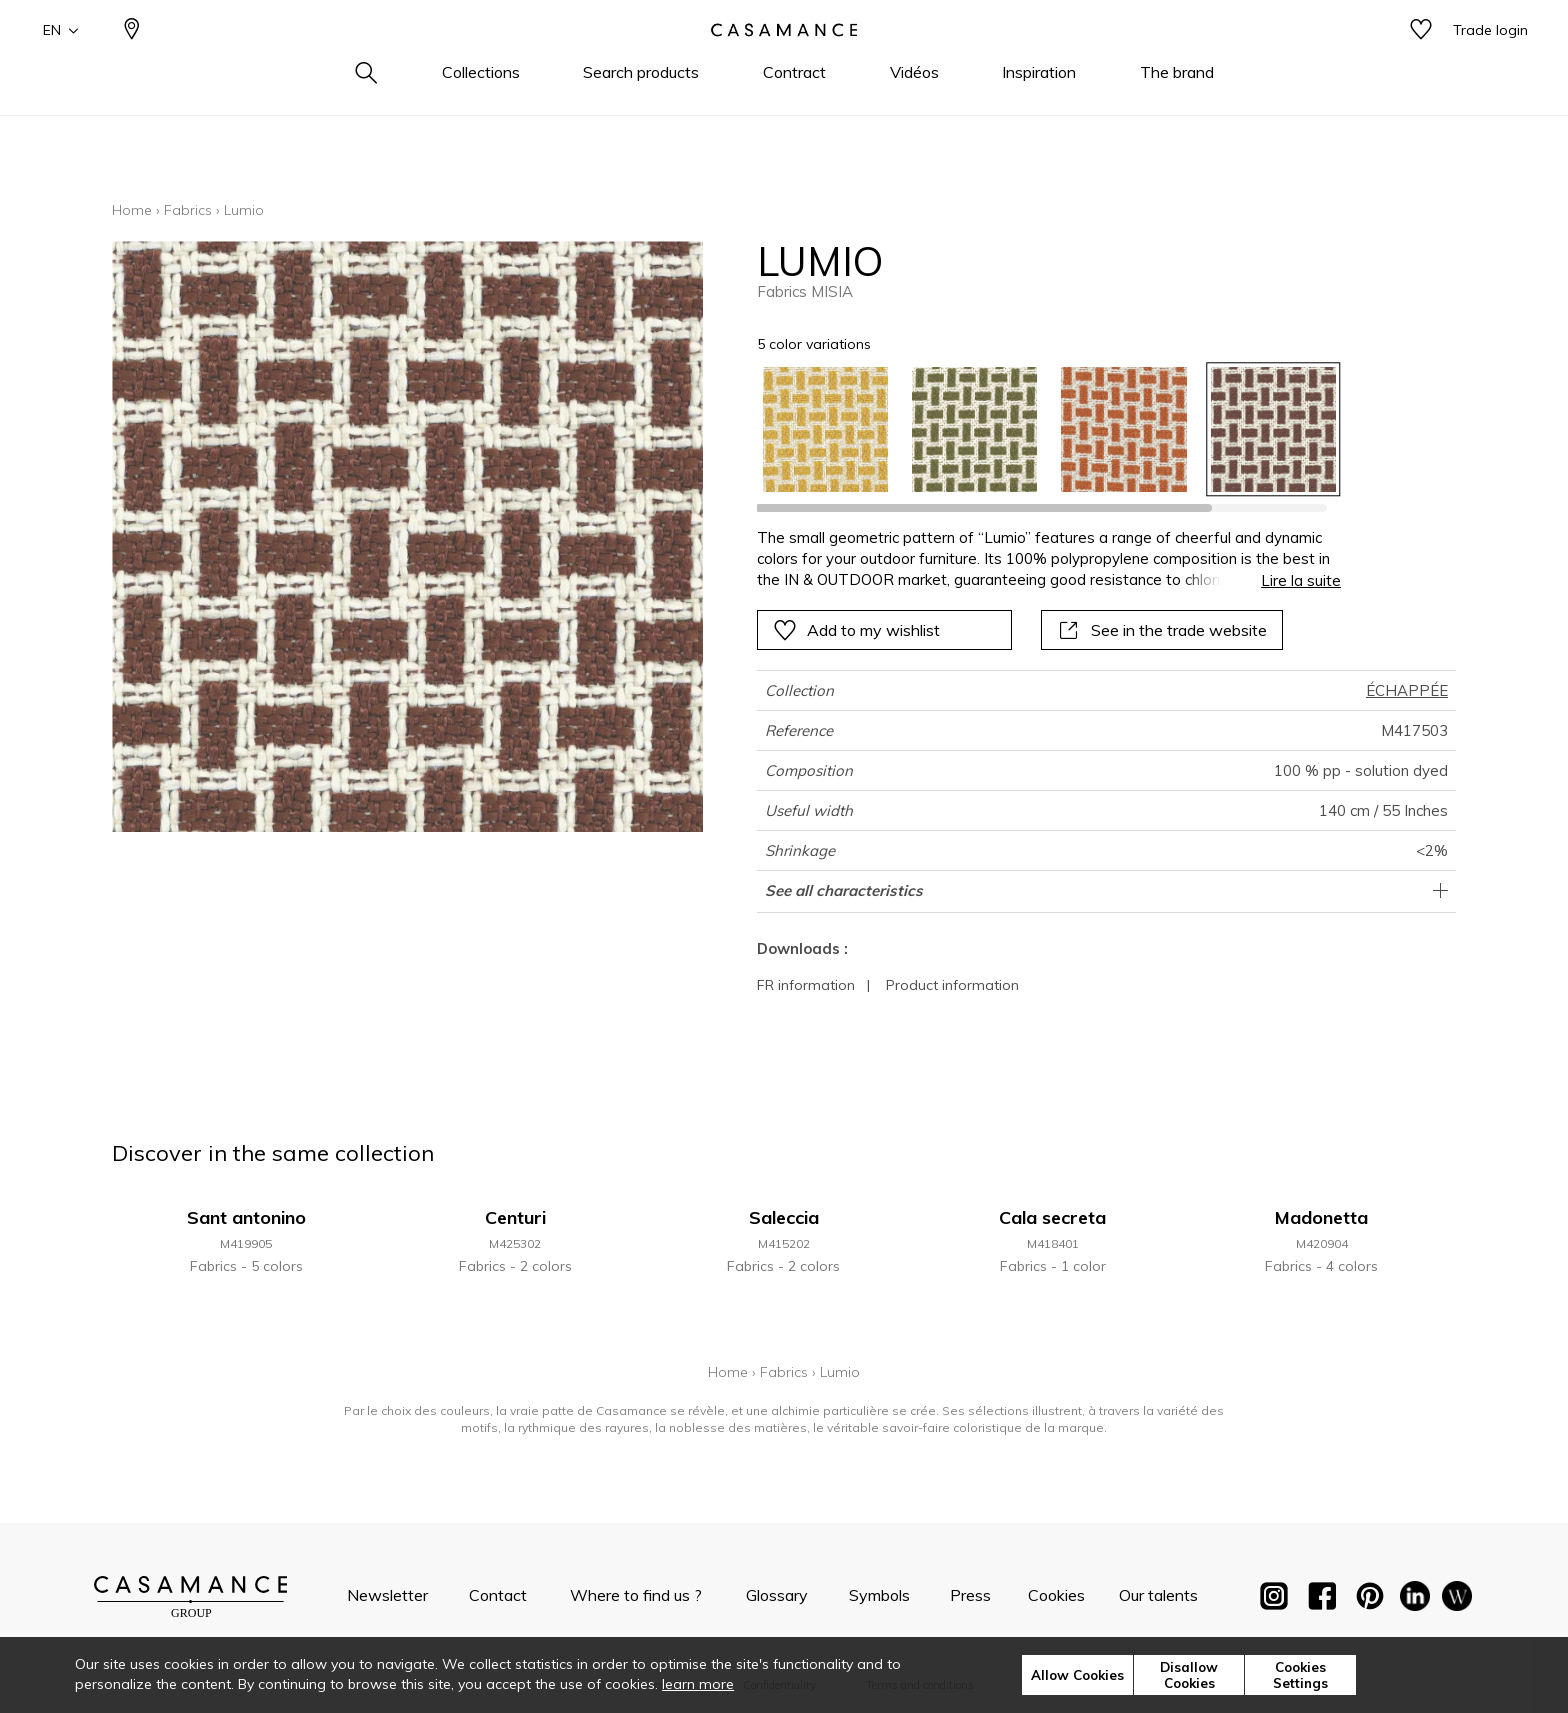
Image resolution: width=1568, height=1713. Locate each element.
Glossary (777, 1595)
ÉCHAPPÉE (1407, 690)
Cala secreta (1052, 1217)
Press (970, 1595)
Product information (952, 985)
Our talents (1158, 1595)
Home (132, 210)
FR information (806, 985)
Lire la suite (1301, 580)
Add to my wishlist (856, 630)
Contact (498, 1595)
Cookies (1056, 1595)
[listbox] (1037, 429)
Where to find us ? (636, 1595)
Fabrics (188, 210)
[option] (825, 429)
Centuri (515, 1217)
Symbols (879, 1595)
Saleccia (784, 1217)
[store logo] (784, 63)
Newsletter (387, 1595)
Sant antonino (246, 1217)
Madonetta (1321, 1217)
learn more (698, 1684)
